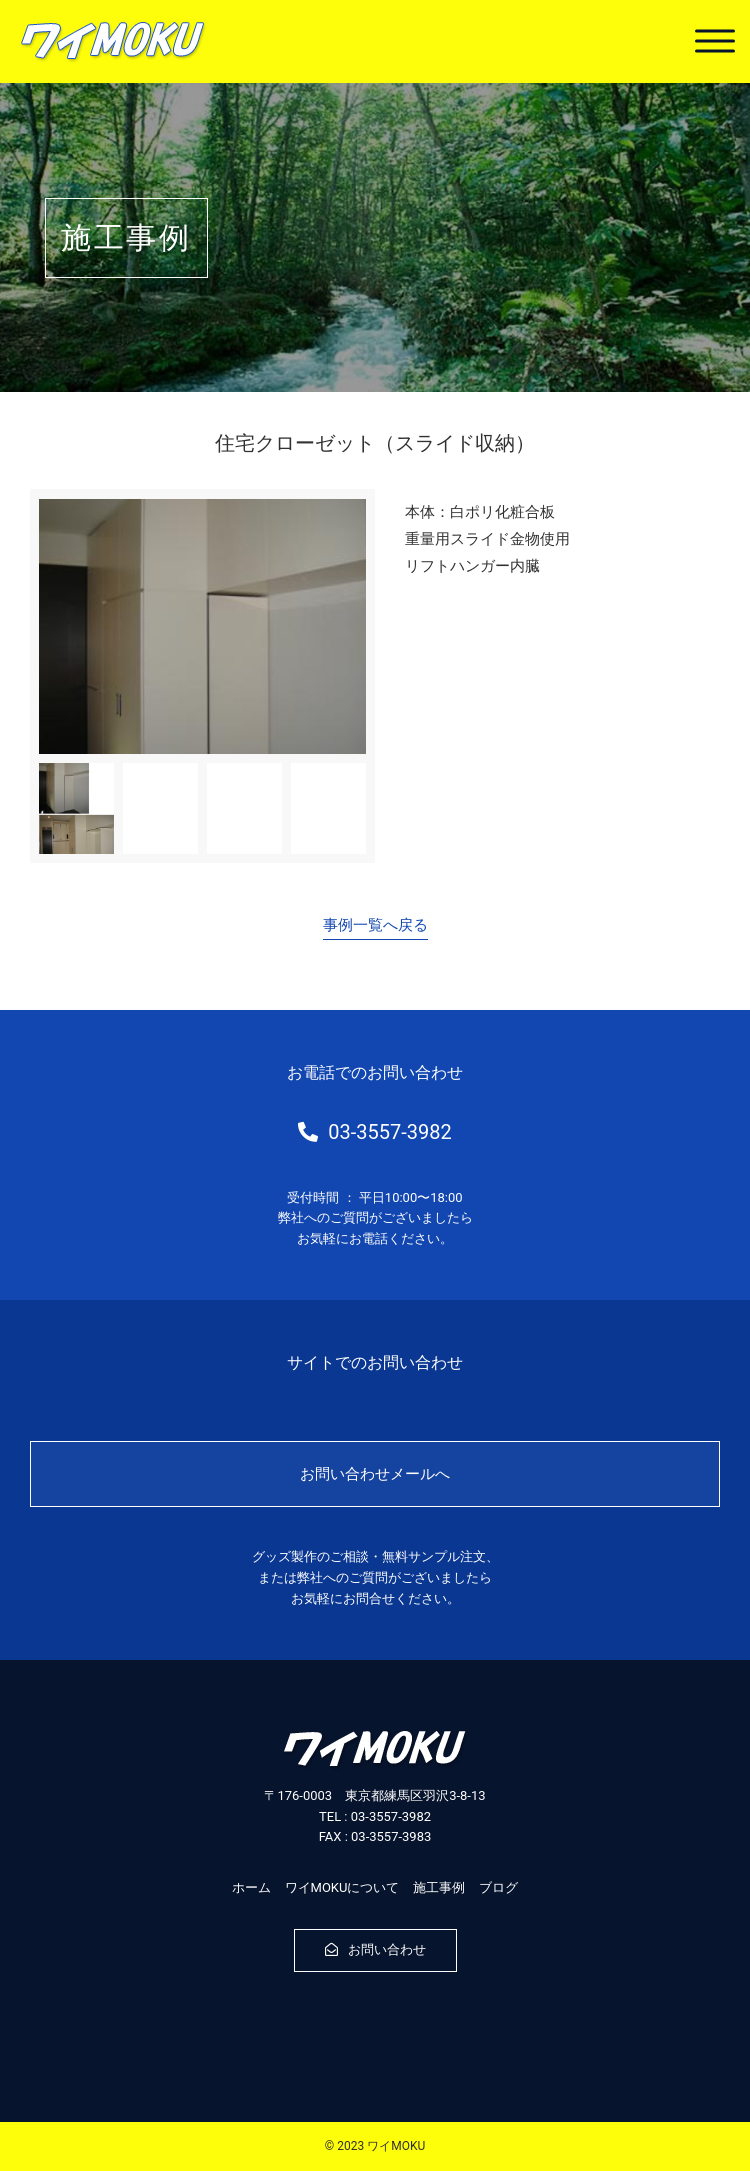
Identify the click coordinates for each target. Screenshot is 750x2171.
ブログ (498, 1887)
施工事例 (439, 1887)
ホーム (251, 1887)
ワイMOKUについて (342, 1887)
